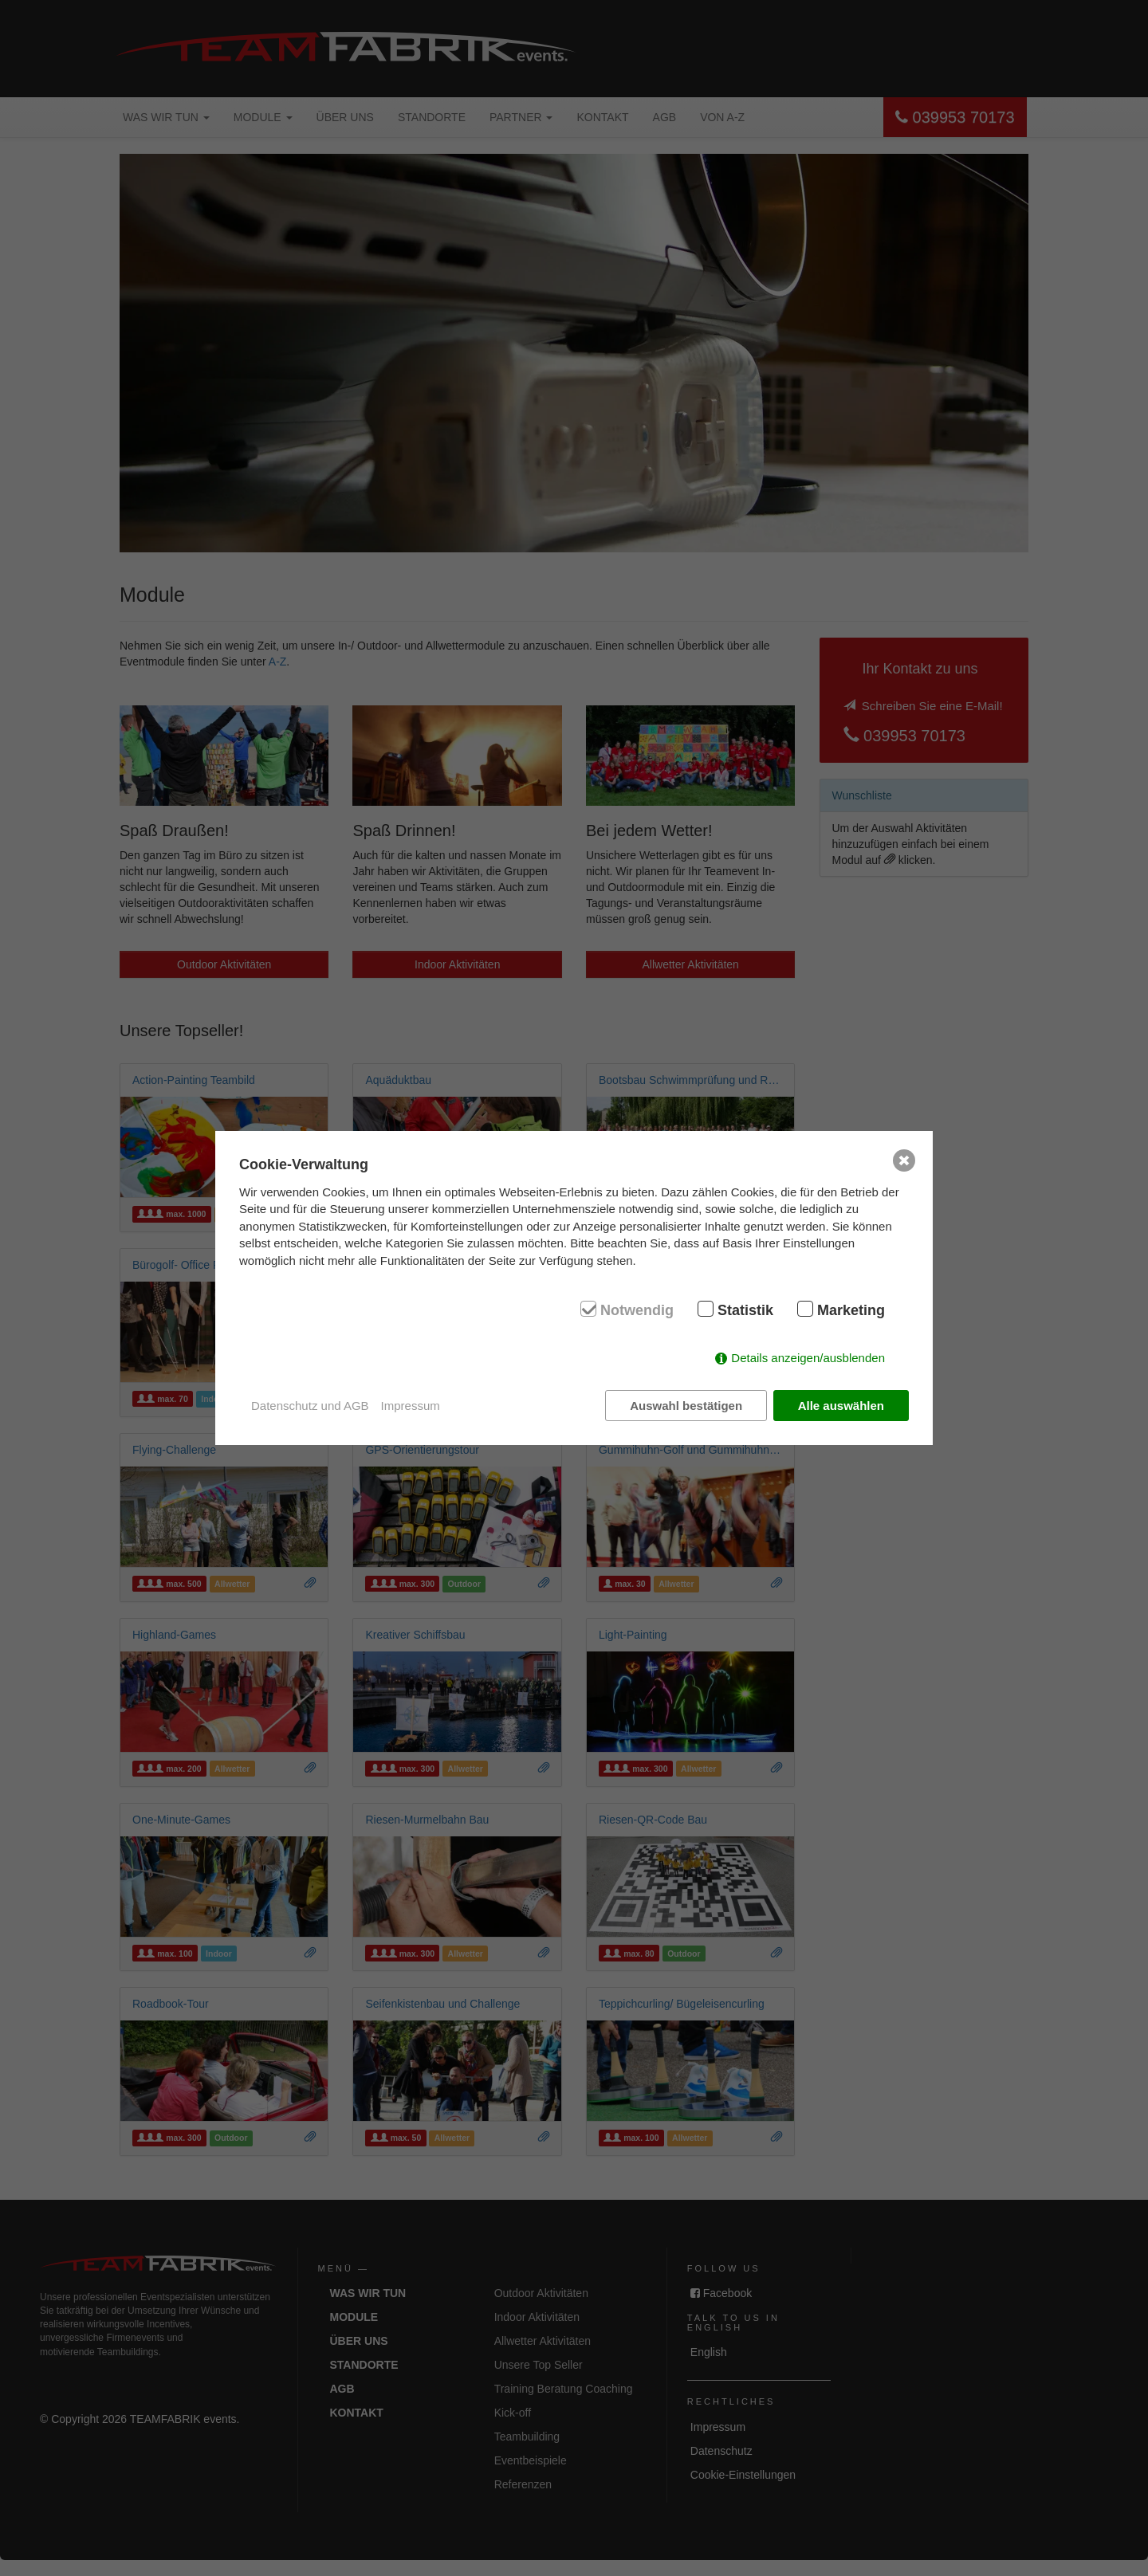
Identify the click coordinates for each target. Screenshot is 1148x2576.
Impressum (410, 1405)
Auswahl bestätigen (686, 1405)
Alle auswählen (841, 1405)
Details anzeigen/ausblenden (808, 1358)
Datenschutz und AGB (310, 1405)
